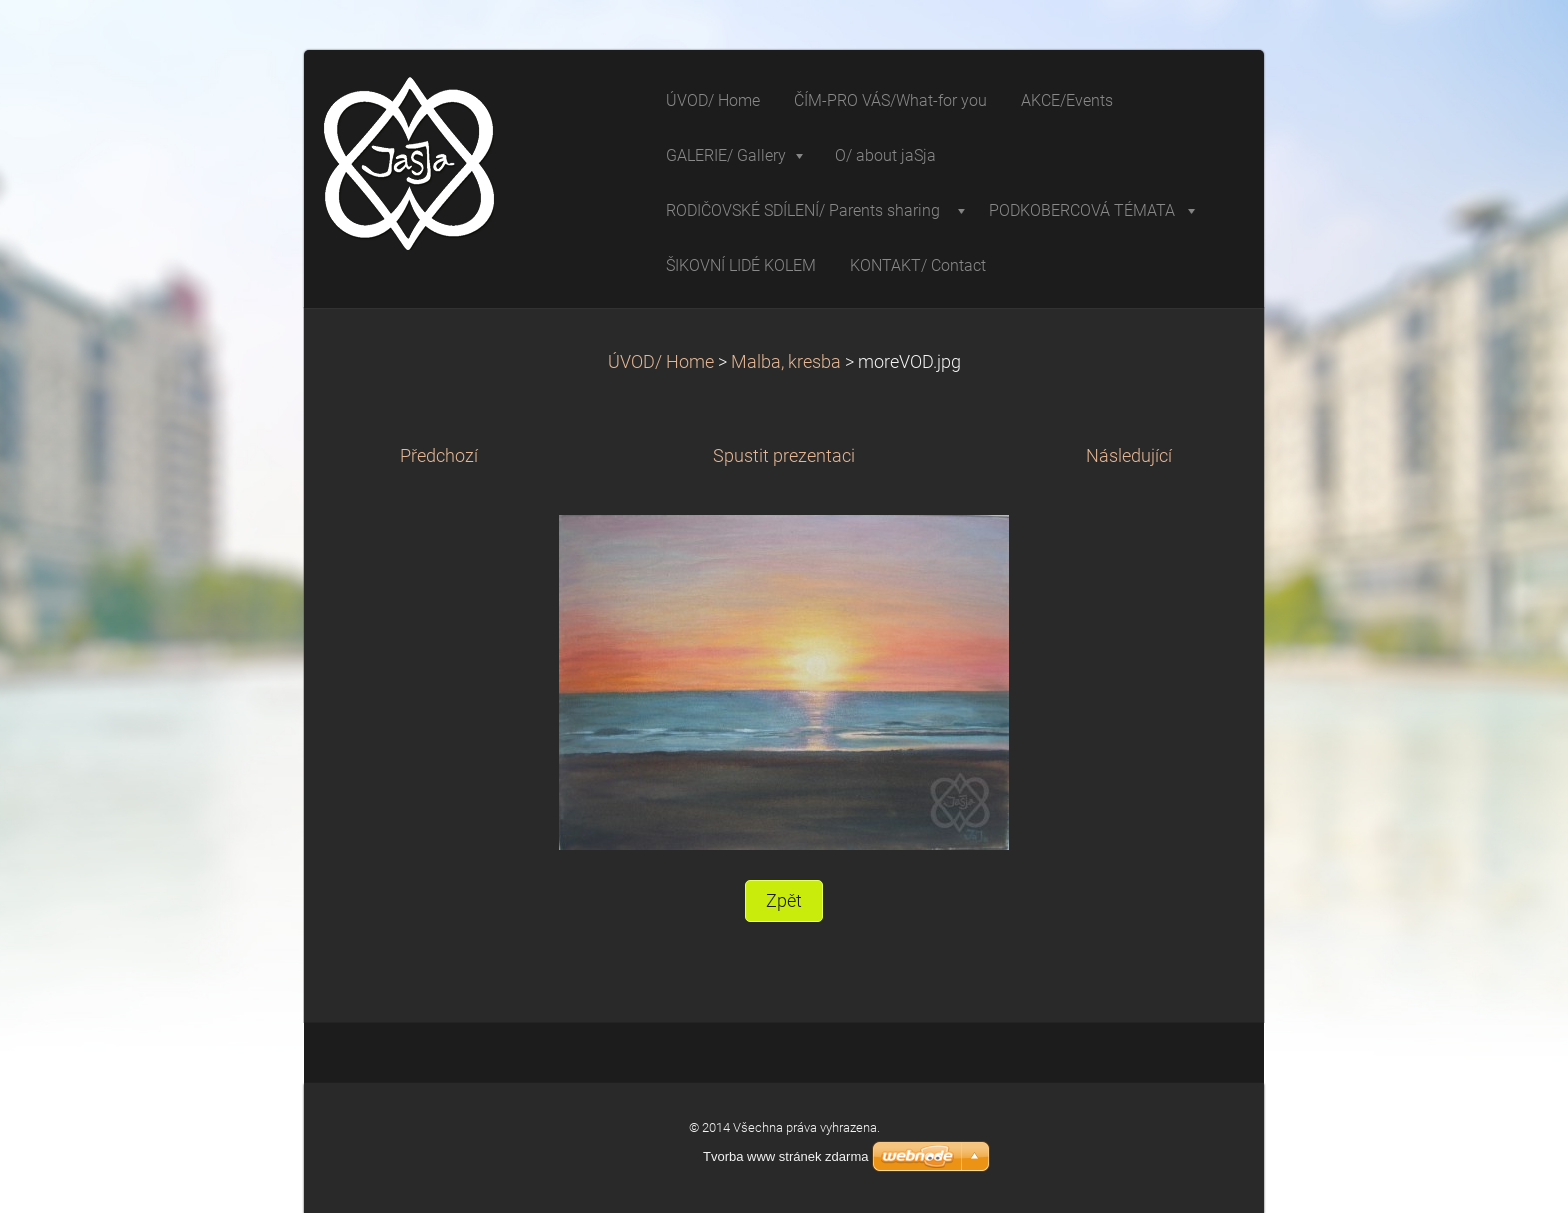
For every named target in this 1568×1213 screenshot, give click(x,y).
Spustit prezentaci (784, 456)
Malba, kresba (786, 362)
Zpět (784, 901)
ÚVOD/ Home (661, 362)
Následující (1129, 456)
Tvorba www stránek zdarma (785, 1156)
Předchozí (439, 456)
